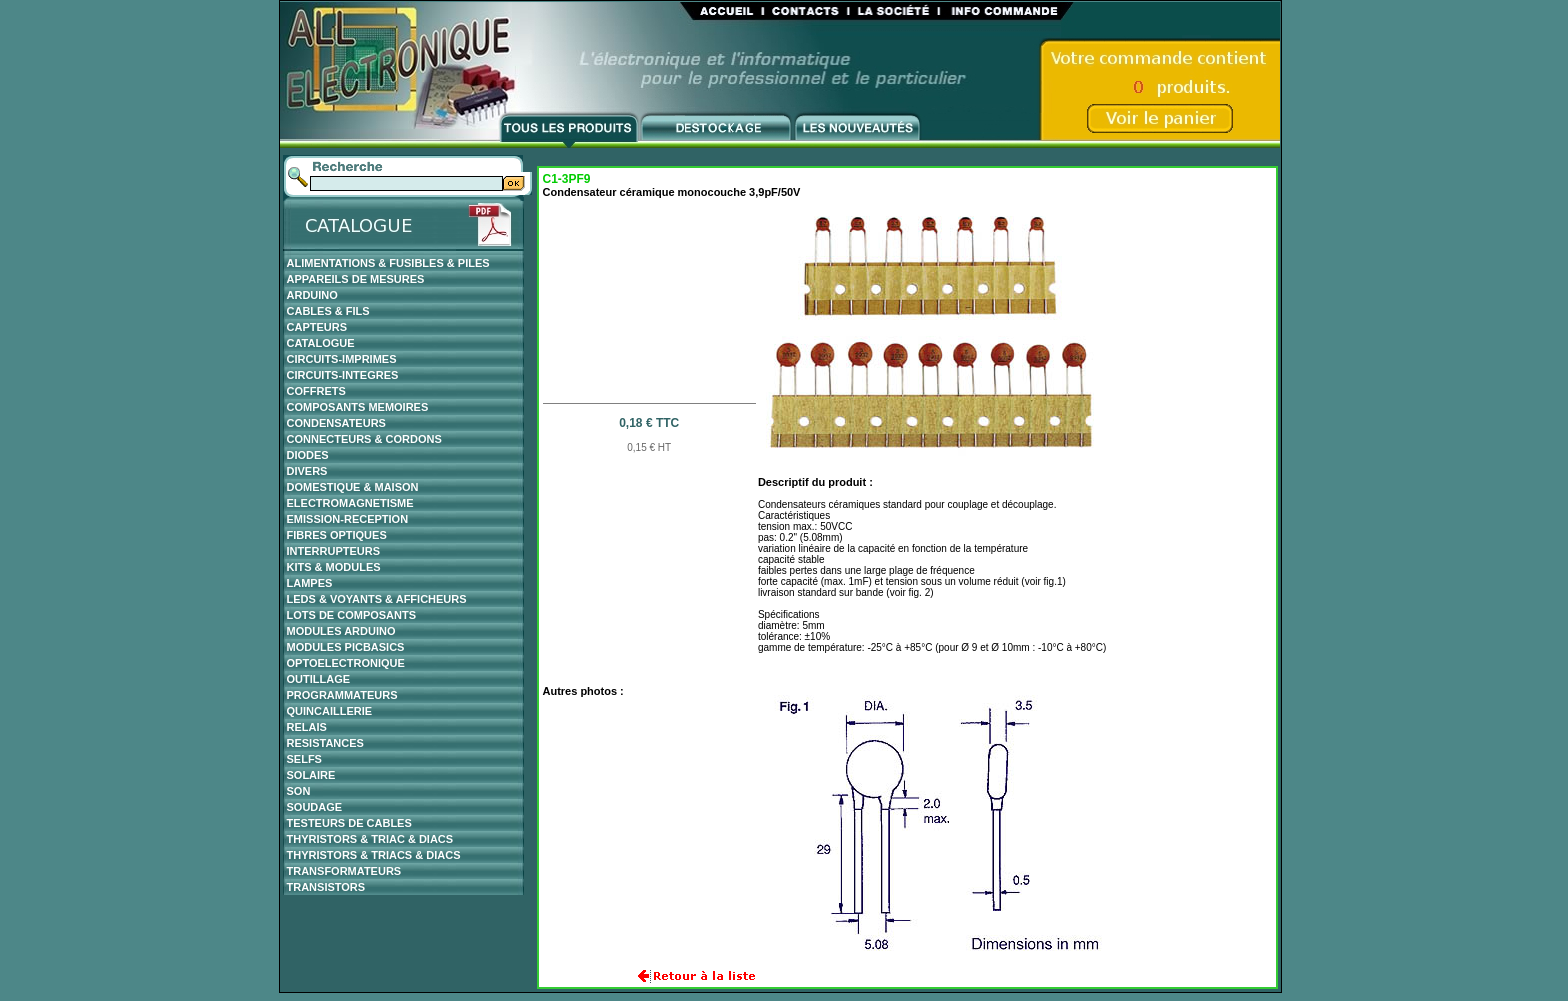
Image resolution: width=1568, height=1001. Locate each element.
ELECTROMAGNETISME (350, 503)
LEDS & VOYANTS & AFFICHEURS (377, 599)
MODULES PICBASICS (346, 647)
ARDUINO (312, 295)
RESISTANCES (325, 743)
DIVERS (307, 471)
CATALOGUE (321, 343)
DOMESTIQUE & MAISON (353, 487)
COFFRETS (316, 391)
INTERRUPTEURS (334, 551)
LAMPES (310, 583)
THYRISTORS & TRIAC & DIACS (370, 839)
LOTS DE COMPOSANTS (352, 615)
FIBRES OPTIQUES (337, 535)
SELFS (304, 759)
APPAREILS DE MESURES (356, 279)
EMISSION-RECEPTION (348, 519)
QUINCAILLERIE (330, 711)
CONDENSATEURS (336, 423)
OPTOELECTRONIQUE (346, 663)
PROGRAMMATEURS (342, 695)
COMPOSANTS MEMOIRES (358, 407)
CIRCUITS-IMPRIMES (342, 359)
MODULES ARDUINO (341, 631)
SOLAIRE (311, 775)
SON (299, 791)
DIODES (308, 455)
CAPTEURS (317, 327)
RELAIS (307, 727)
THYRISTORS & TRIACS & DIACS (374, 855)
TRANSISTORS (326, 887)
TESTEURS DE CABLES (349, 823)
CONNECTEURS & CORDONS (364, 439)
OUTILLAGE (319, 679)
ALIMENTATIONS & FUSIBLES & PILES (388, 263)
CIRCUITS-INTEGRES (343, 375)
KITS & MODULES (334, 567)
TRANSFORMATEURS (344, 871)
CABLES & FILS (328, 311)
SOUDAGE (315, 807)
